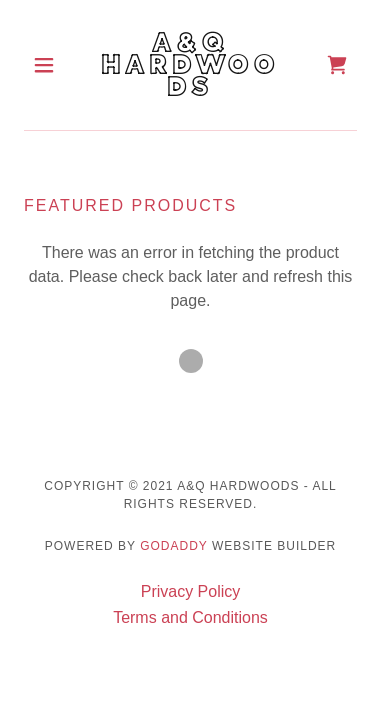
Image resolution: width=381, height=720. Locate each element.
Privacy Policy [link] (191, 591)
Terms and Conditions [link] (190, 617)
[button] (49, 65)
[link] (190, 65)
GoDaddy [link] (173, 546)
